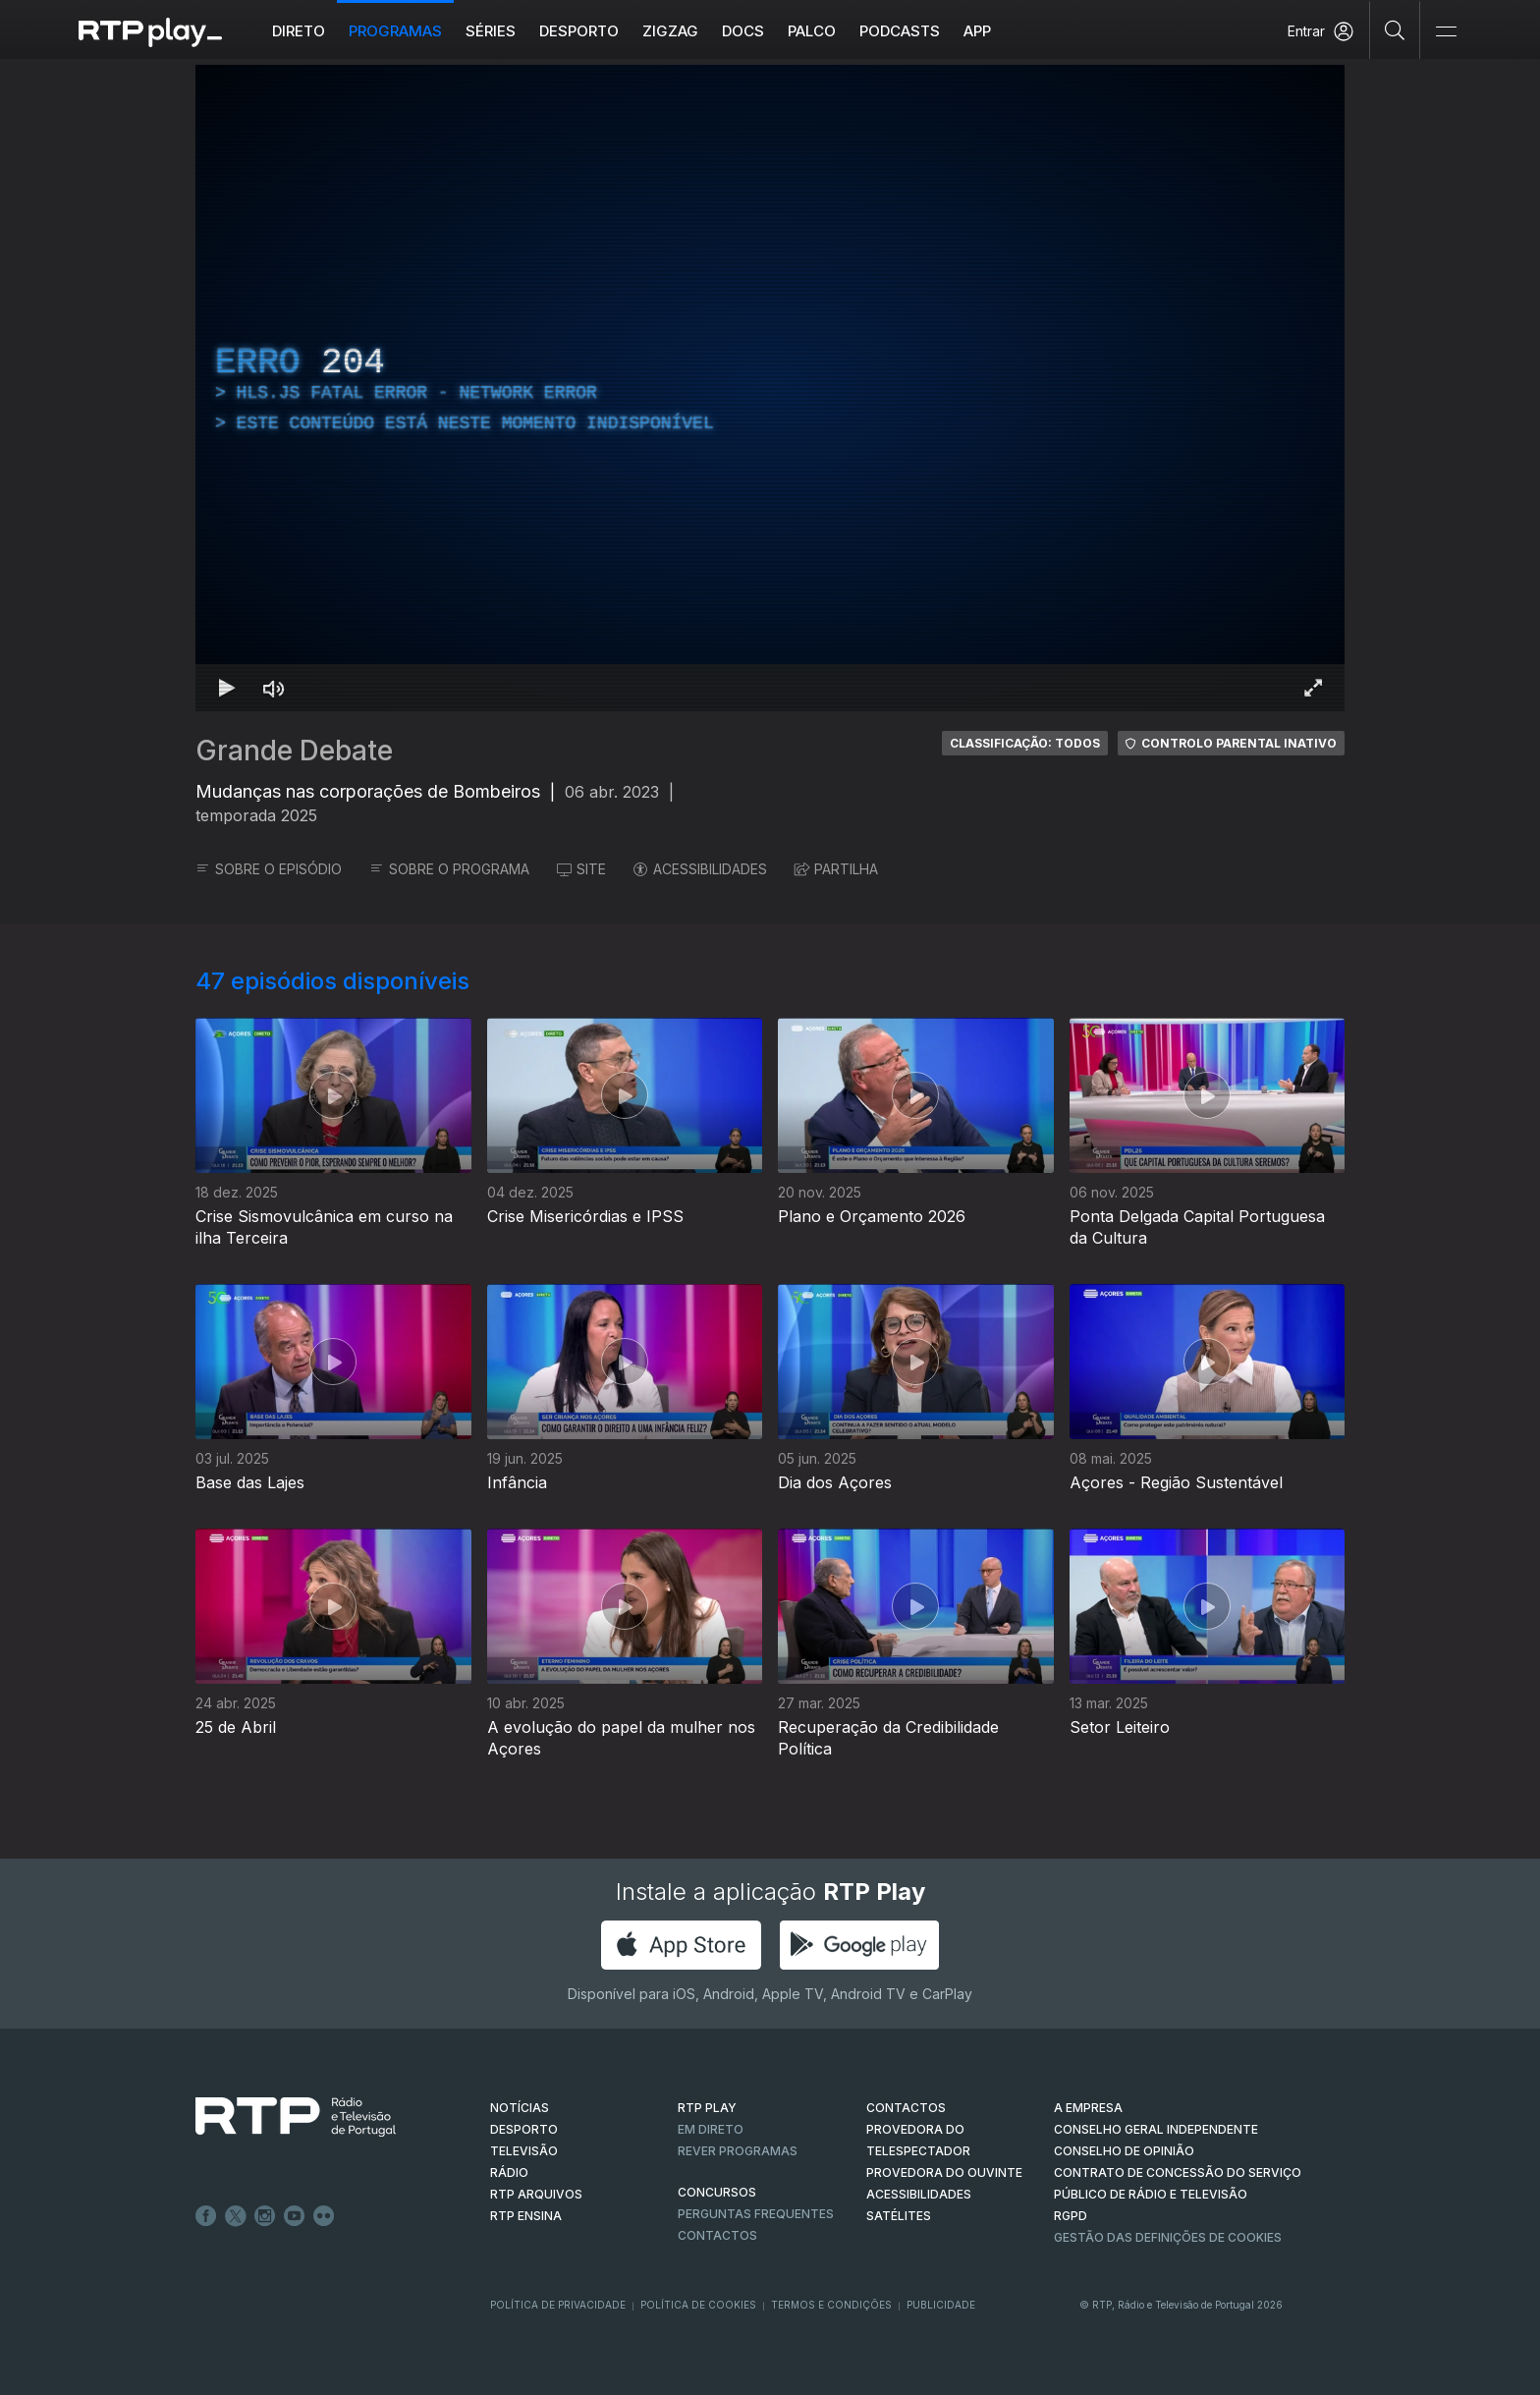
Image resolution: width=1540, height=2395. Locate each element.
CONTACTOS (906, 2107)
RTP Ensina (526, 2215)
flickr (324, 2216)
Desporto (579, 31)
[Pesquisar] (1395, 29)
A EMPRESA (1088, 2107)
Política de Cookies (698, 2305)
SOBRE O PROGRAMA (449, 869)
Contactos (717, 2235)
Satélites (898, 2215)
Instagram (265, 2216)
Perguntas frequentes (756, 2213)
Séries (491, 31)
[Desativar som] (274, 687)
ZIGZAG (670, 31)
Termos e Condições (831, 2305)
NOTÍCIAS (519, 2107)
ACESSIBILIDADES (700, 869)
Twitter (236, 2216)
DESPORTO (524, 2129)
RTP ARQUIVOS (536, 2194)
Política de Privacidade (558, 2305)
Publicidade (941, 2305)
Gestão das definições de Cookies (1168, 2237)
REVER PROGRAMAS (738, 2151)
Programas (395, 31)
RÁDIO (509, 2172)
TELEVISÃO (524, 2151)
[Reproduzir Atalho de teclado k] (226, 687)
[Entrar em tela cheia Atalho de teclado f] (1313, 687)
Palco (812, 31)
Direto (298, 31)
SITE (581, 869)
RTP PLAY (707, 2107)
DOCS (743, 31)
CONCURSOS (717, 2192)
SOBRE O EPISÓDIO (268, 869)
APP (977, 31)
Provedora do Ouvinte (944, 2172)
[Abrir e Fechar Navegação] (1445, 32)
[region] (770, 388)
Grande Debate (294, 750)
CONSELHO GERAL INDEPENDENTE (1156, 2129)
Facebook (206, 2216)
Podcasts (899, 31)
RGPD (1070, 2215)
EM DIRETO (710, 2129)
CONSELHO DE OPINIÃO (1124, 2151)
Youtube (294, 2216)
